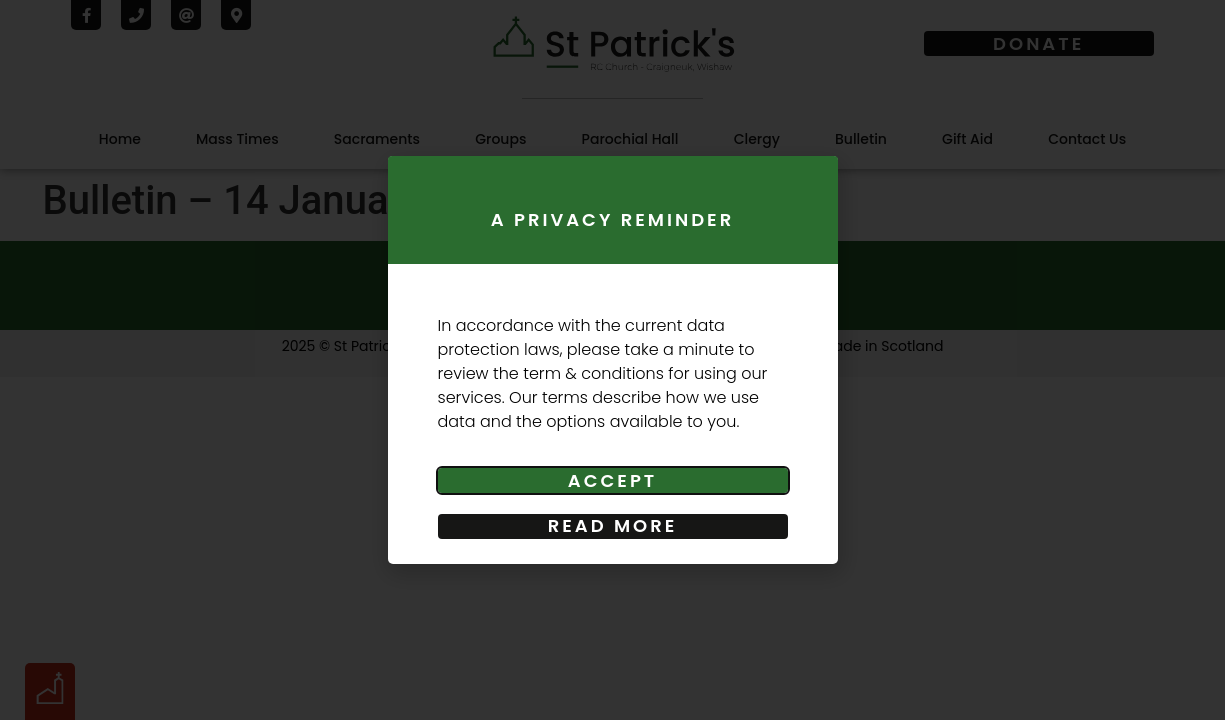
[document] (612, 360)
